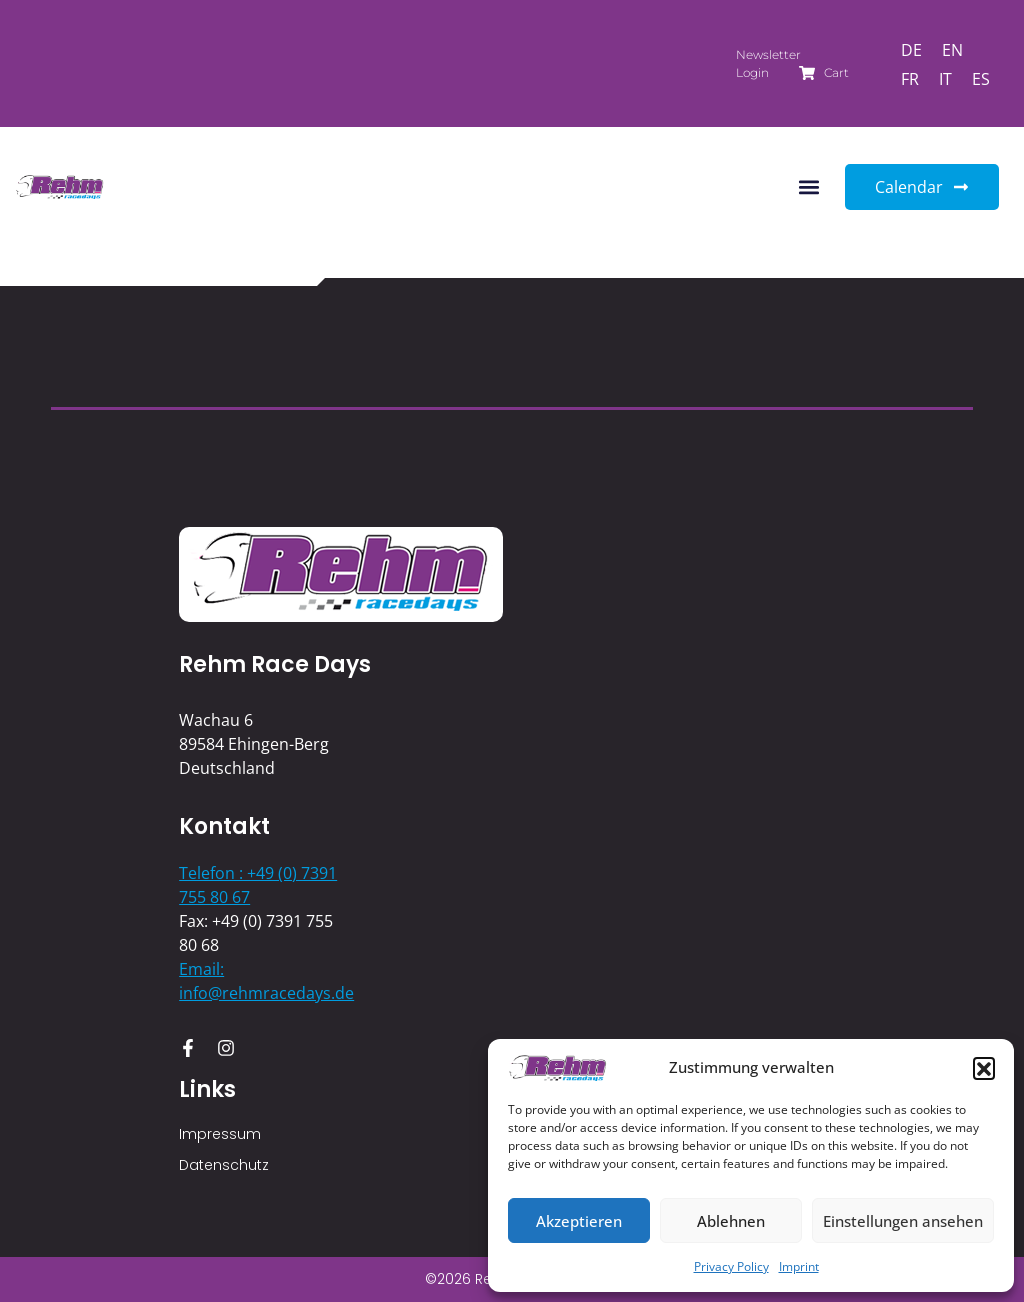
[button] (984, 1068)
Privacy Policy (731, 1266)
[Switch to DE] (911, 49)
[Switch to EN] (952, 49)
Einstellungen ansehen (903, 1221)
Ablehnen (731, 1221)
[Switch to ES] (981, 78)
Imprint (799, 1266)
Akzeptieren (579, 1221)
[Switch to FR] (910, 78)
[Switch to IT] (945, 78)
